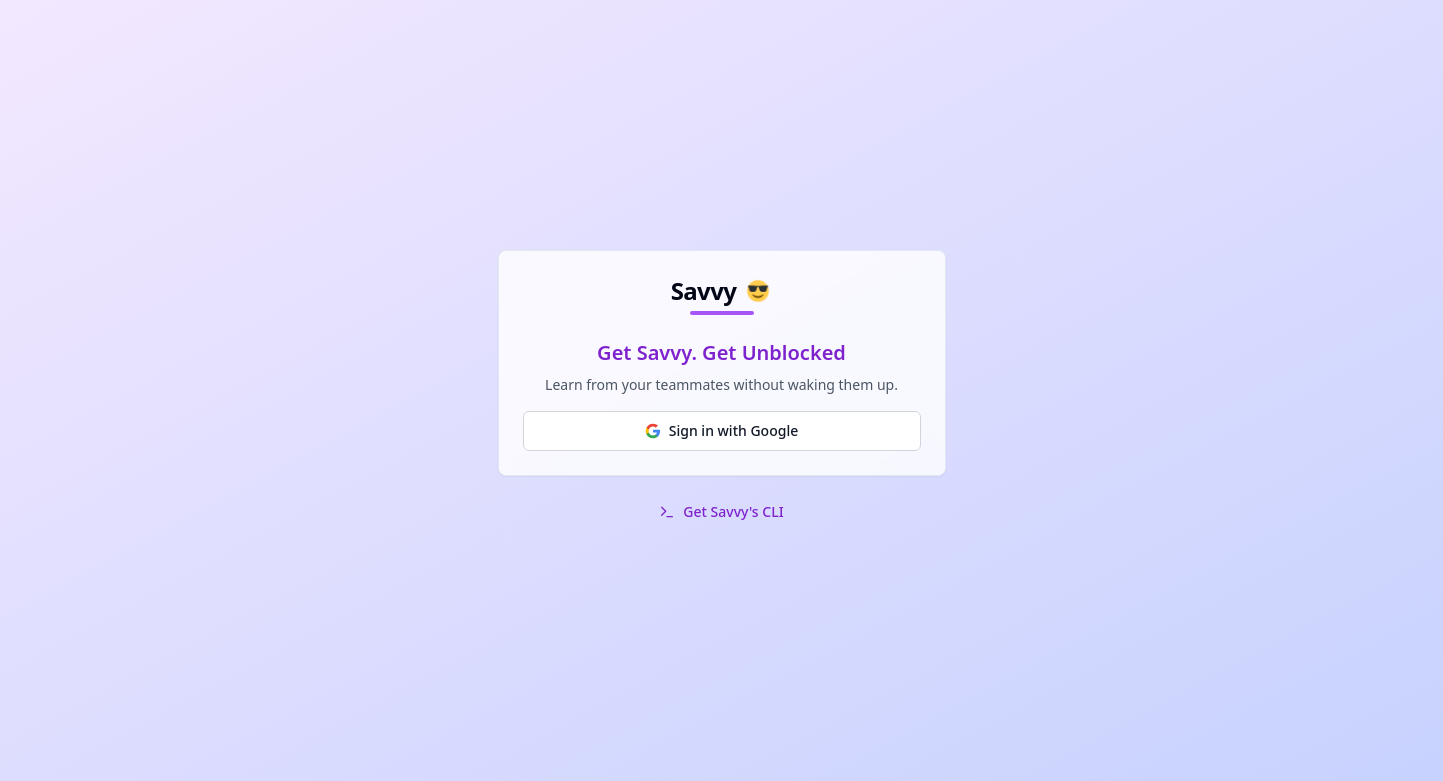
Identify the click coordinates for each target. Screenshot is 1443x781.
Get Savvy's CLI (733, 511)
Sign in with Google (721, 430)
